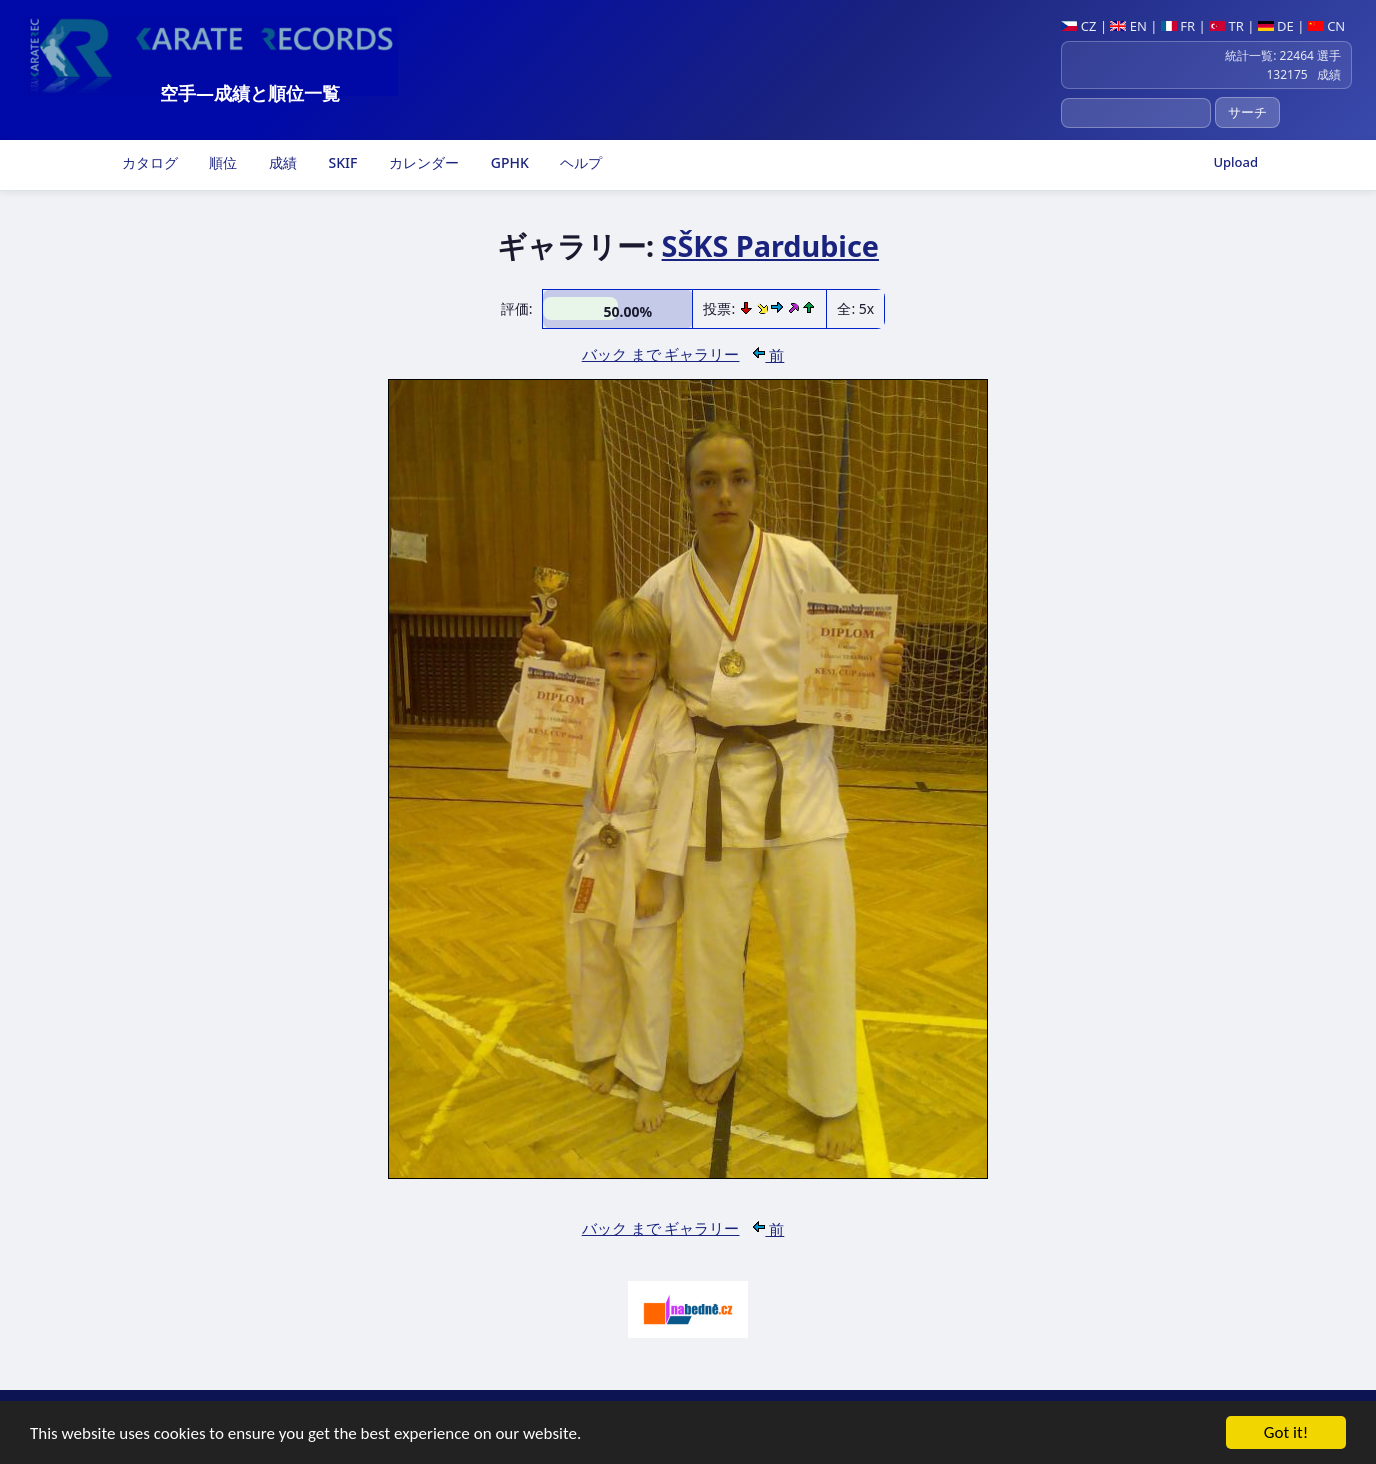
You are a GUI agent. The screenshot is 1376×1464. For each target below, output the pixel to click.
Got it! (1286, 1433)
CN (1326, 26)
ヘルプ (580, 162)
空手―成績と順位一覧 (250, 93)
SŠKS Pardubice (770, 245)
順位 (222, 162)
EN (1128, 26)
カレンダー (422, 162)
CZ (1078, 26)
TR (1226, 26)
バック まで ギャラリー (661, 354)
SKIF (341, 162)
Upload (1235, 162)
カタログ (148, 162)
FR (1178, 26)
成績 (281, 162)
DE (1276, 26)
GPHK (508, 162)
